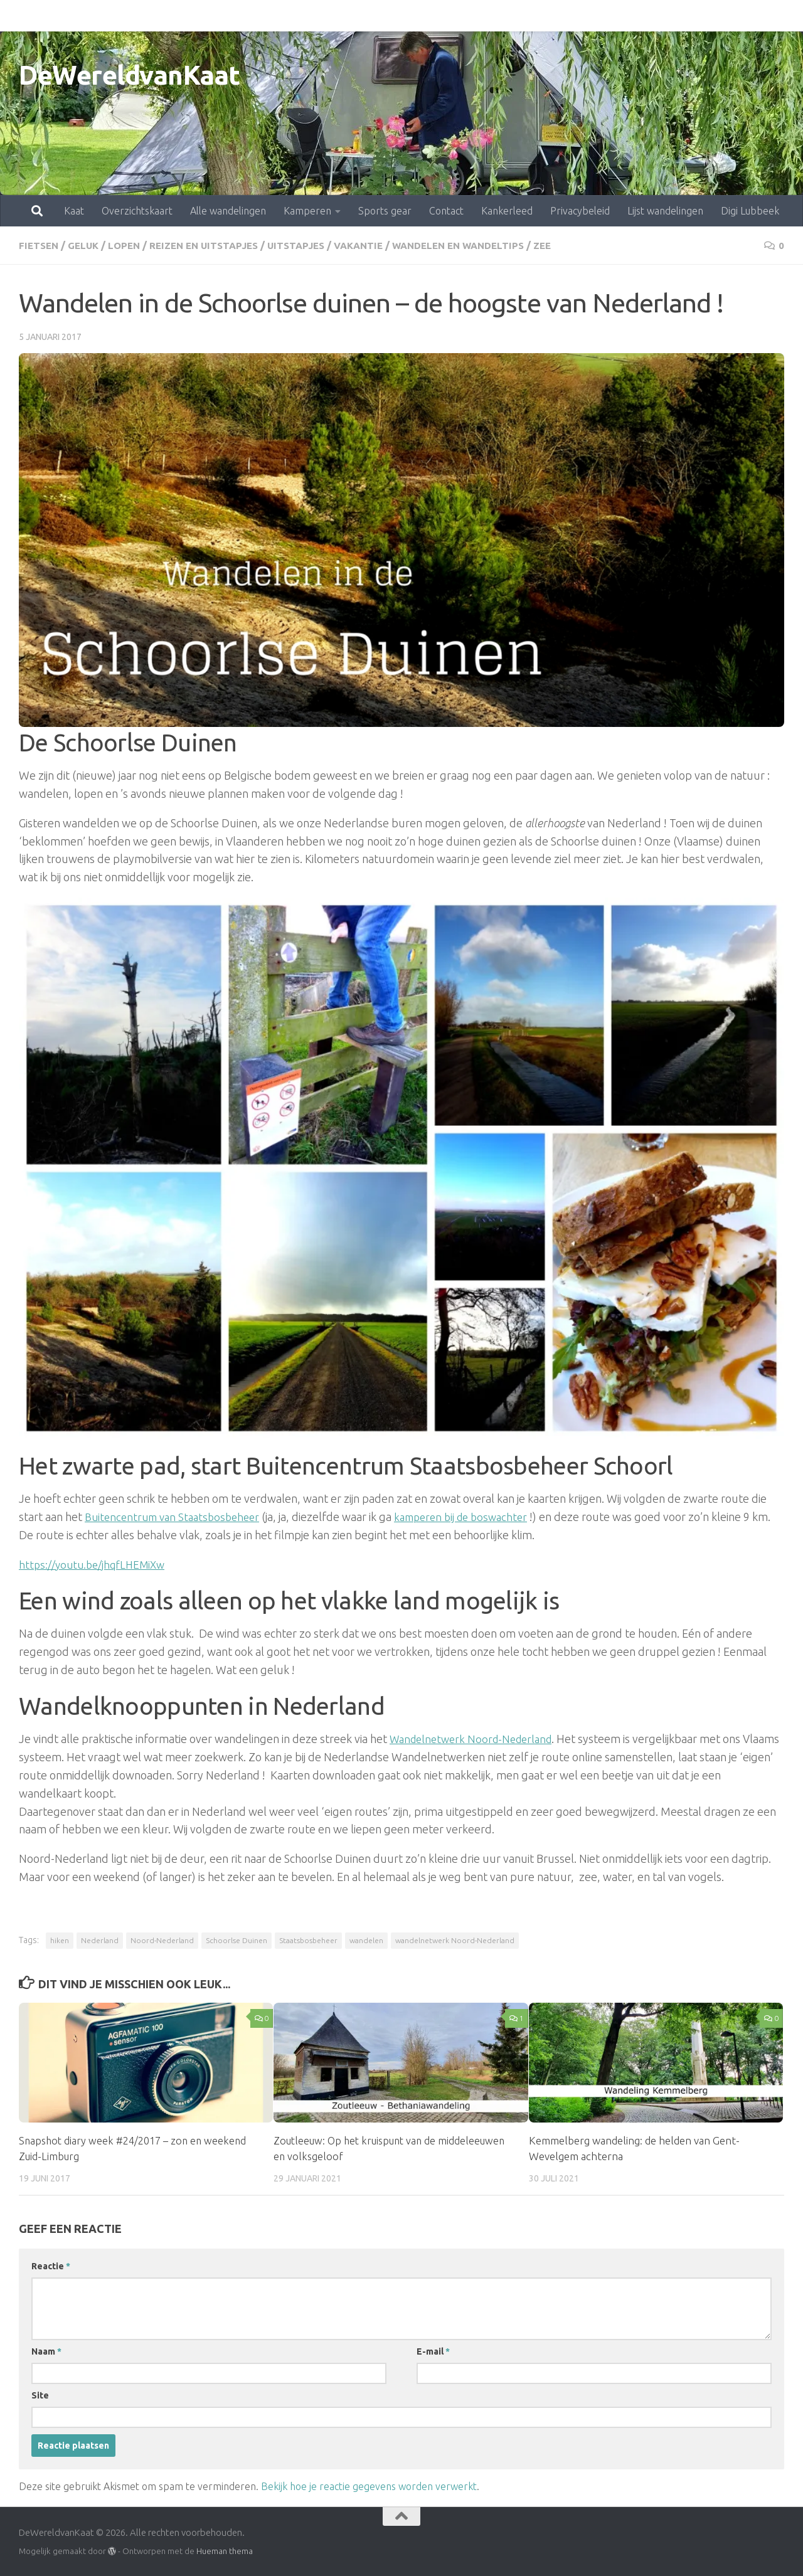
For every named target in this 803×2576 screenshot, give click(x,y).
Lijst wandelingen (610, 15)
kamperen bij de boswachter (474, 1516)
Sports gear (329, 15)
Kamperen (252, 15)
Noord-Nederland (162, 1940)
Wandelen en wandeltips (483, 245)
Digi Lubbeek (695, 15)
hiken (59, 1940)
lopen (129, 245)
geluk (86, 245)
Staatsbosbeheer (308, 1940)
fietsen (40, 245)
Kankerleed (451, 15)
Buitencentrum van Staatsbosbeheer (177, 1516)
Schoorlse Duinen (236, 1940)
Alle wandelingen (173, 15)
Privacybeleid (525, 15)
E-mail (433, 2351)
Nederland (100, 1940)
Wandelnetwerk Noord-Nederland (476, 1738)
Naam (46, 2351)
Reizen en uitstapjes (213, 245)
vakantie (377, 245)
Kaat (19, 15)
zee (571, 245)
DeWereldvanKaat (129, 75)
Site (40, 2395)
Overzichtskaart (81, 15)
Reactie (50, 2266)
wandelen (366, 1940)
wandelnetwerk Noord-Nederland (454, 1940)
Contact (391, 15)
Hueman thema (224, 2550)
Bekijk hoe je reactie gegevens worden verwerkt (369, 2485)
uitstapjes (310, 245)
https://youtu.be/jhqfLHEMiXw (96, 1563)
